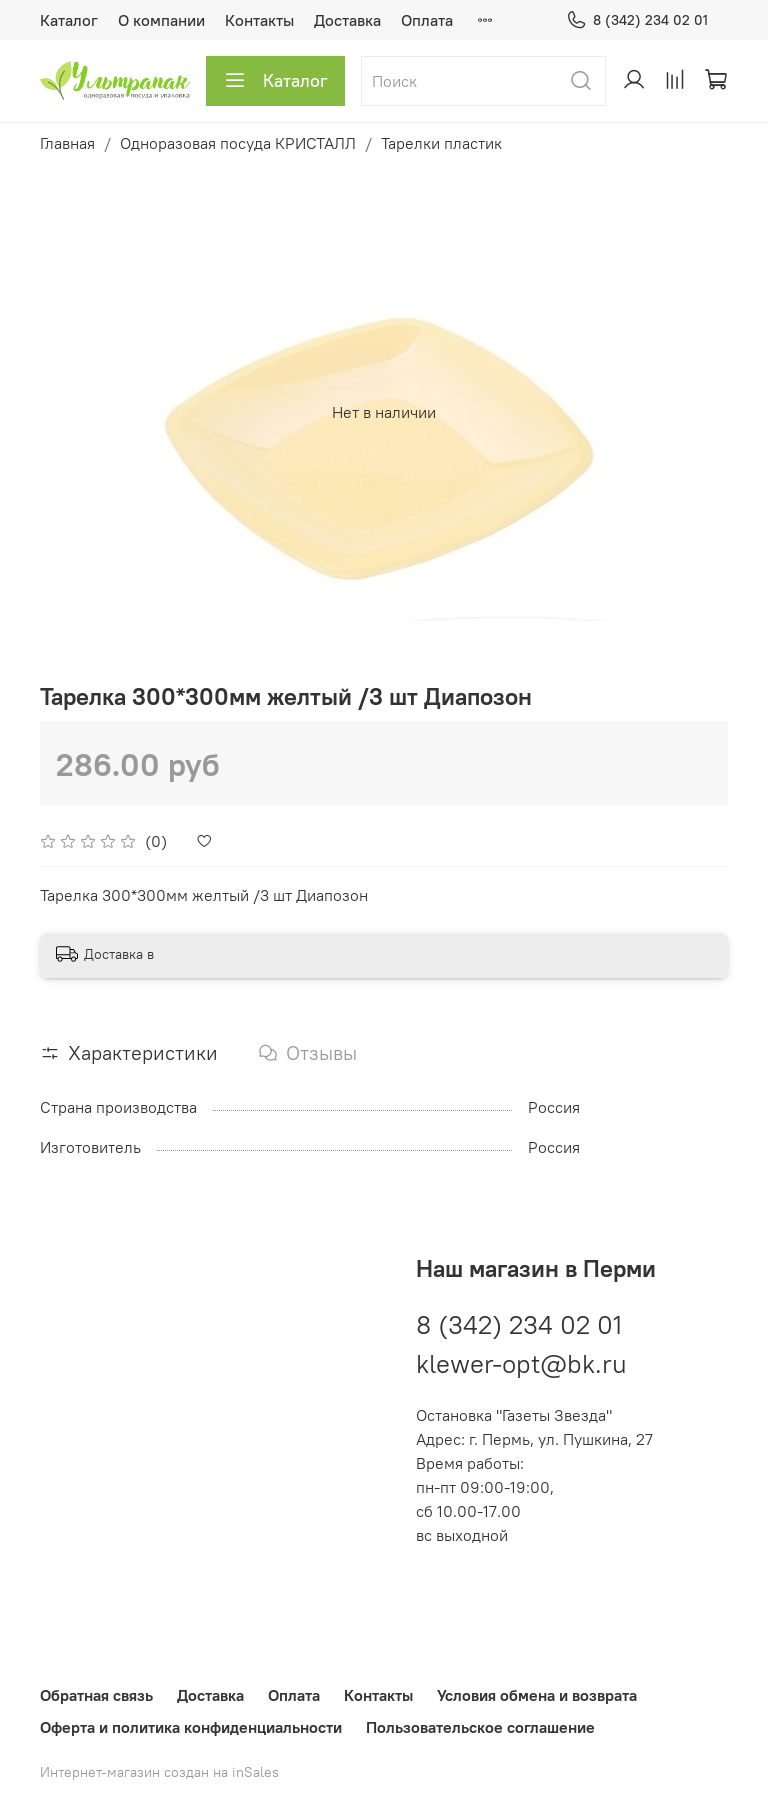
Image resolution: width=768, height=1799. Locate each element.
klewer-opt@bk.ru (521, 1363)
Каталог (69, 20)
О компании (161, 20)
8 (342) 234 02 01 (637, 20)
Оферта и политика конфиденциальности (191, 1727)
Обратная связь (96, 1695)
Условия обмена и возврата (537, 1695)
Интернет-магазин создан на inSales (159, 1772)
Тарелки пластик (441, 143)
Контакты (259, 20)
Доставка (347, 20)
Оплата (427, 20)
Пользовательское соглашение (480, 1727)
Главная (67, 143)
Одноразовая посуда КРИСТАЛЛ (238, 143)
